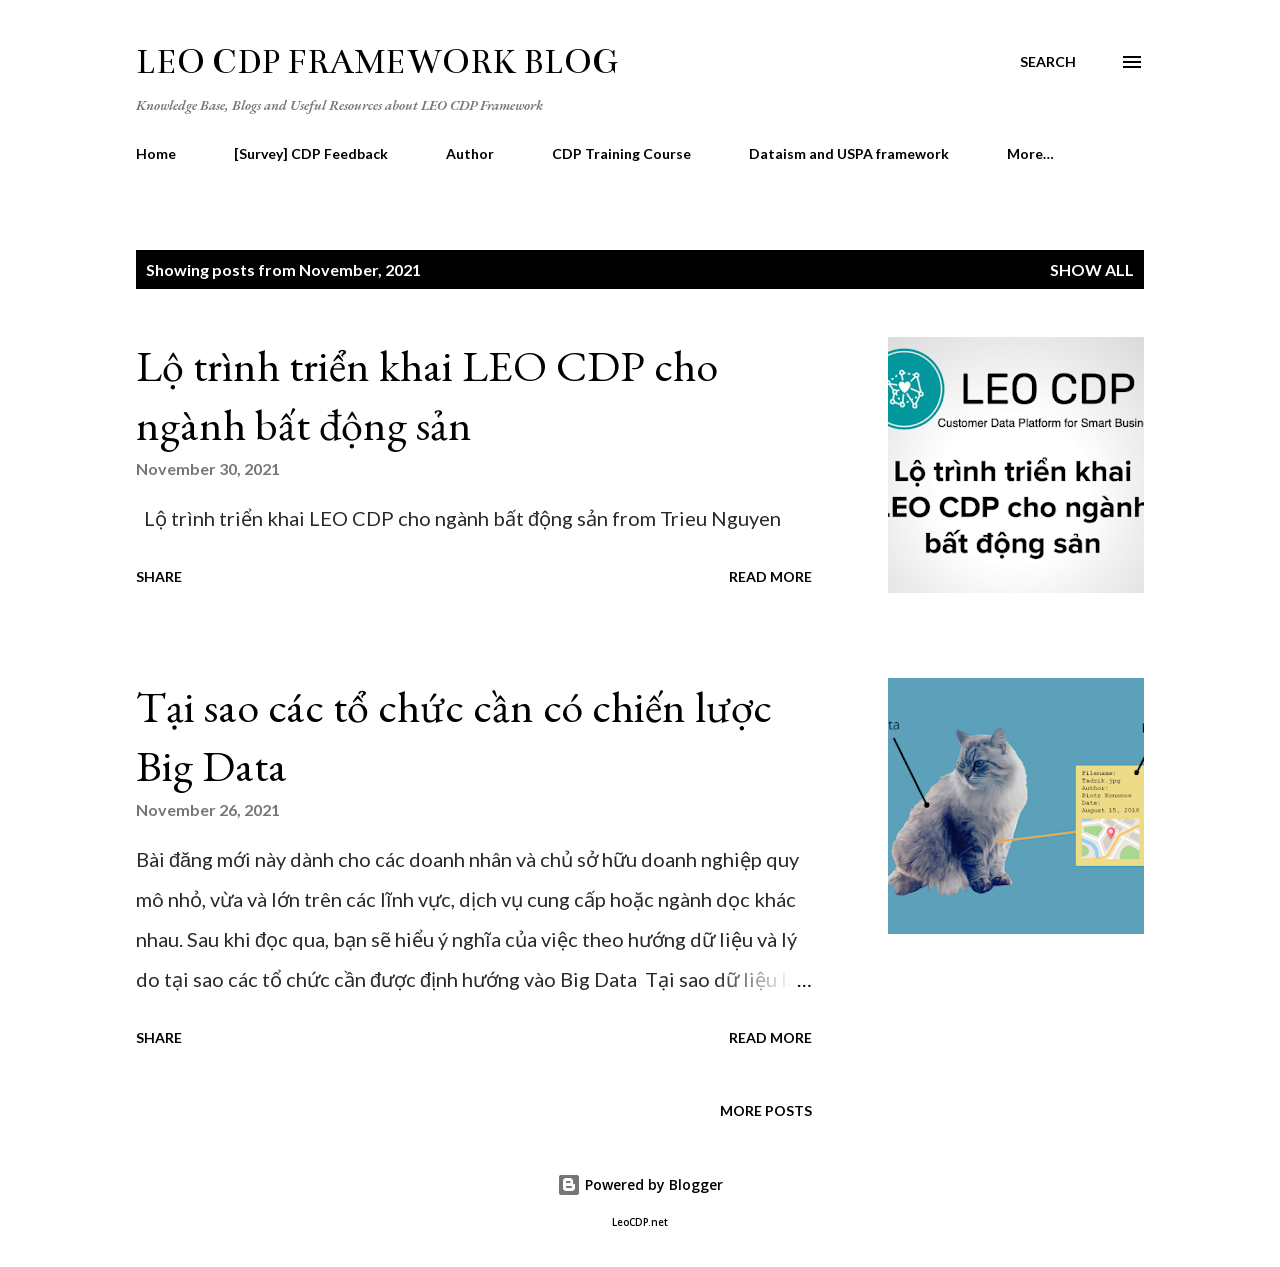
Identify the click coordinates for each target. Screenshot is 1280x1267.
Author (470, 153)
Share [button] (159, 576)
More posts (766, 1110)
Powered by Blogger (640, 1184)
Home (156, 153)
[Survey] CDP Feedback (311, 153)
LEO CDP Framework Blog (377, 62)
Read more (770, 576)
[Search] (1048, 62)
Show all (1092, 269)
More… (1030, 153)
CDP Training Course (621, 153)
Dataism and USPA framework (849, 153)
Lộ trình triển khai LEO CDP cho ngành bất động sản (427, 395)
